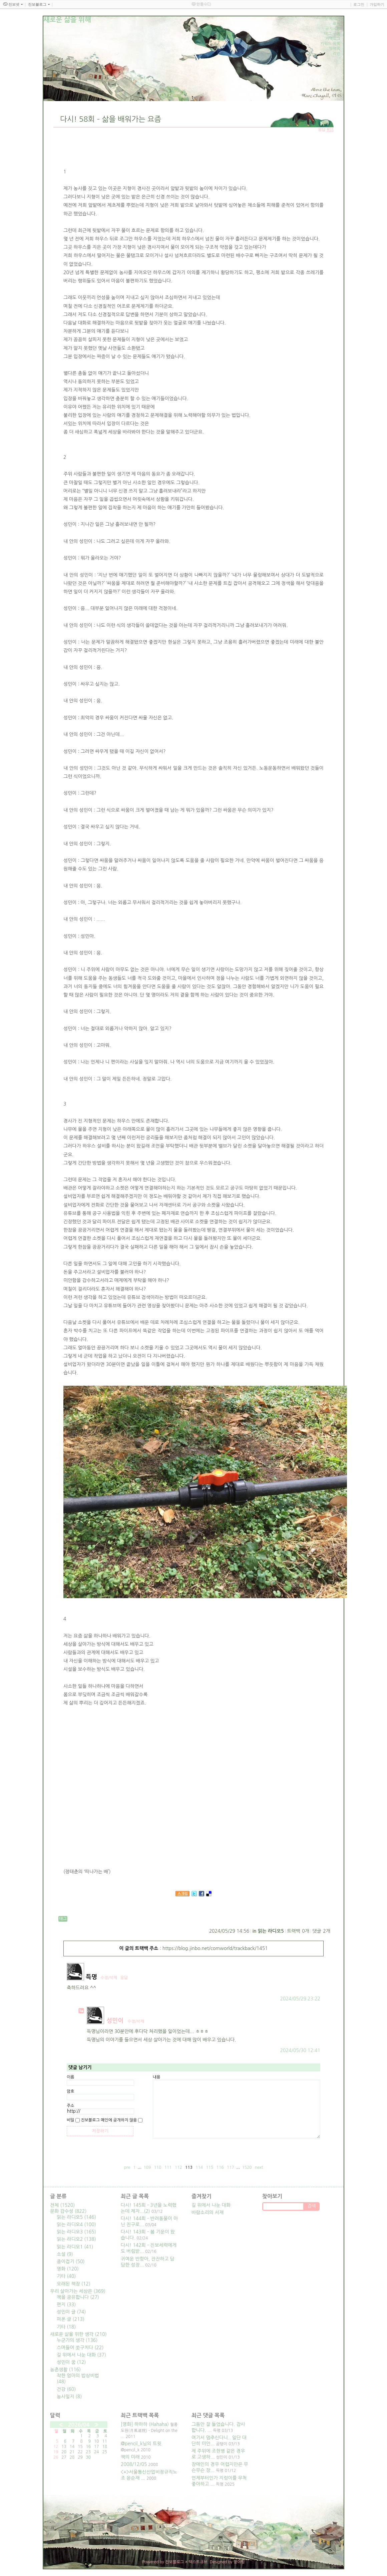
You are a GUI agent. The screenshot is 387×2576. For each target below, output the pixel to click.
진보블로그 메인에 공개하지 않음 (109, 2120)
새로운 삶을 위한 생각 (78, 2334)
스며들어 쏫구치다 (80, 2347)
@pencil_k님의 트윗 (141, 2443)
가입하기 (377, 4)
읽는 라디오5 (271, 1931)
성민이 (114, 2021)
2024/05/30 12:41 (300, 2050)
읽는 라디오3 (76, 2231)
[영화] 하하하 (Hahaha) (145, 2424)
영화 (68, 2269)
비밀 (70, 2120)
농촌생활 (65, 2369)
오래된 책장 (73, 2284)
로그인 (358, 4)
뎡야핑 (239, 2562)
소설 (65, 2254)
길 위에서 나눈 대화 (81, 2355)
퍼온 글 (70, 2319)
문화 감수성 (68, 2211)
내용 (156, 2077)
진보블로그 (174, 2562)
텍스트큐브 (197, 2562)
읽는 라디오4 (76, 2224)
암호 (70, 2091)
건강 (66, 2389)
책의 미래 (130, 2457)
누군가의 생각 (77, 2340)
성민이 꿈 (71, 2362)
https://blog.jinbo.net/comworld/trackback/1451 (215, 1948)
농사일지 (69, 2396)
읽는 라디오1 (75, 2246)
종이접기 (71, 2261)
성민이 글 (71, 2312)
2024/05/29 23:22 (300, 1998)
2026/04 (78, 2424)
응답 (124, 1978)
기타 (66, 2276)
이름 (70, 2077)
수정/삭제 (108, 1978)
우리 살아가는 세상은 (77, 2291)
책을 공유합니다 (78, 2297)
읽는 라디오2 (76, 2239)
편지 (66, 2304)
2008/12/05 (134, 2464)
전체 (62, 2205)
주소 (70, 2106)
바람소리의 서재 (207, 2212)
